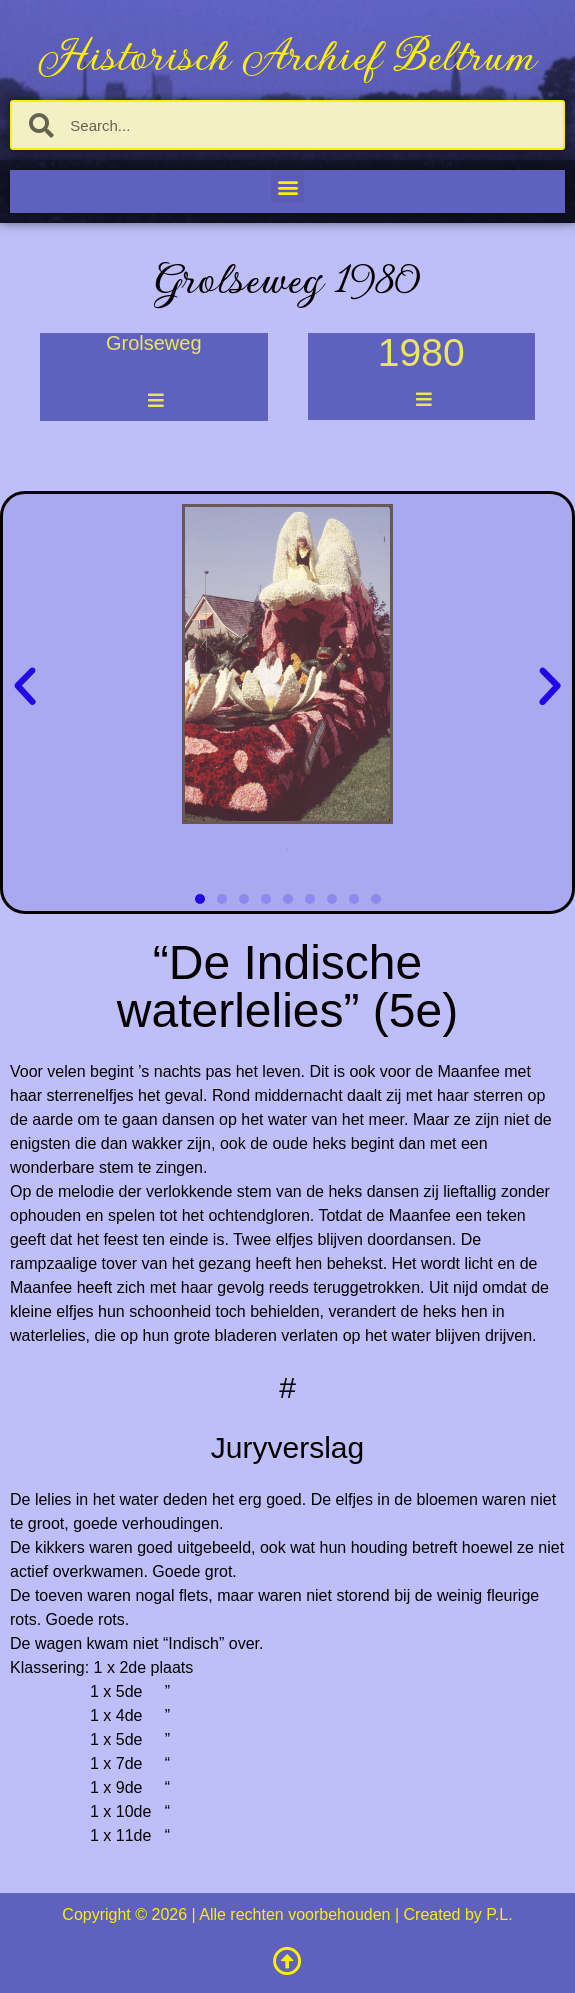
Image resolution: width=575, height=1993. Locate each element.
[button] (287, 186)
